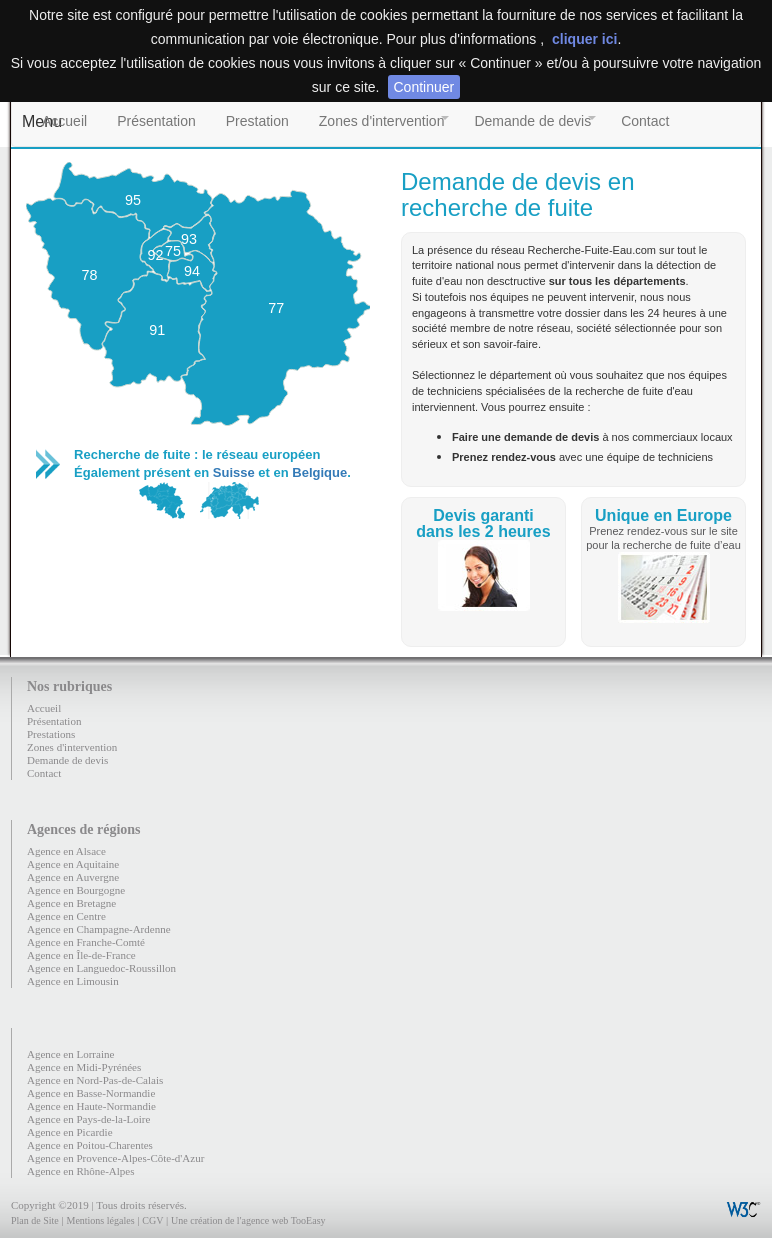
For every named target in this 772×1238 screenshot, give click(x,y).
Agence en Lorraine (70, 1054)
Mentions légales (100, 1220)
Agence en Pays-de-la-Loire (88, 1119)
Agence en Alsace (66, 851)
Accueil (64, 121)
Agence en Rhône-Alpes (81, 1171)
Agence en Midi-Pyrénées (84, 1067)
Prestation (257, 121)
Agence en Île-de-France (81, 955)
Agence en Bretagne (71, 903)
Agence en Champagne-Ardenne (99, 929)
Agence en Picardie (70, 1132)
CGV (152, 1220)
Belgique (319, 472)
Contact (645, 121)
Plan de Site (35, 1220)
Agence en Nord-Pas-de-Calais (95, 1080)
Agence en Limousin (73, 981)
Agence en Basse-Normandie (91, 1093)
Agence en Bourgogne (76, 890)
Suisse (234, 472)
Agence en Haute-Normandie (91, 1106)
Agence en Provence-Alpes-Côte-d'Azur (115, 1158)
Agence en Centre (66, 916)
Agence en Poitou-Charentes (90, 1145)
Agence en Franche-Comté (86, 942)
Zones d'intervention (382, 121)
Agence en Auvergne (73, 877)
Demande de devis (532, 121)
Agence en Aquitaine (73, 864)
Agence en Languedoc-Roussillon (101, 968)
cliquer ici (584, 39)
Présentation (156, 121)
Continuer (424, 87)
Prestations (51, 734)
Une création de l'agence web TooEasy (248, 1220)
